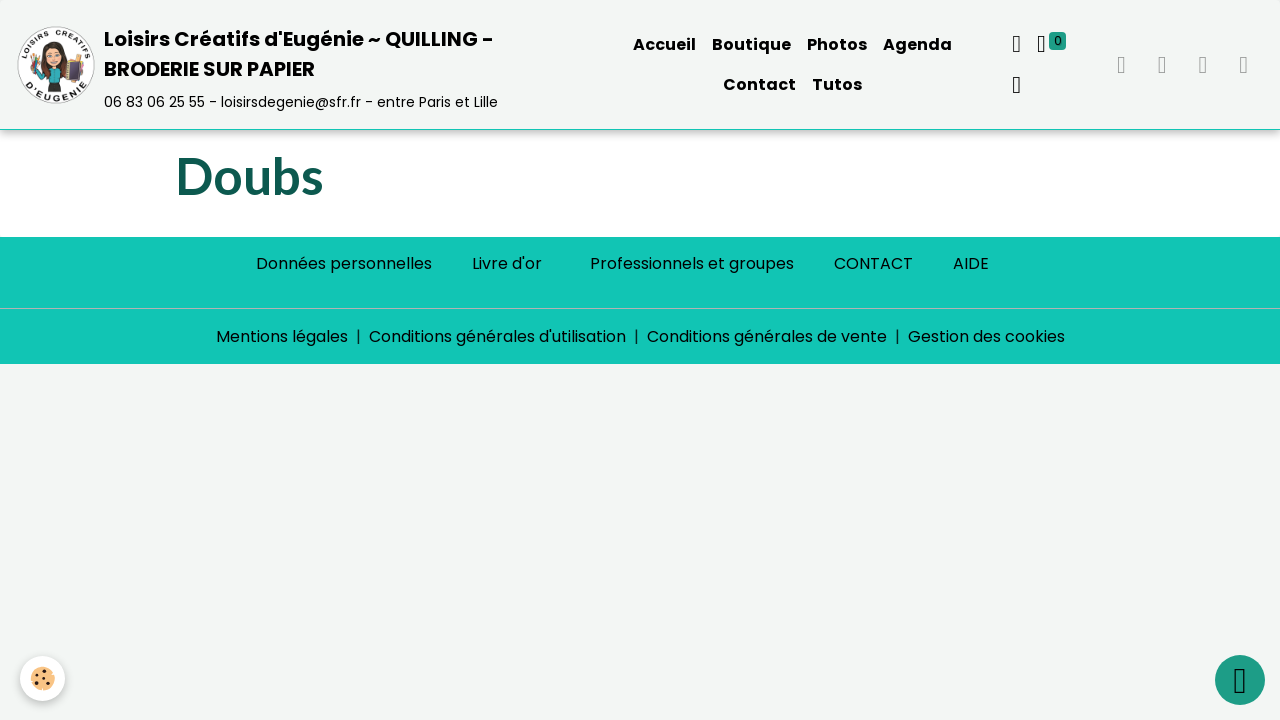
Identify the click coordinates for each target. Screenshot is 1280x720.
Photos (837, 44)
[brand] (302, 64)
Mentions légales (282, 336)
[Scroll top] (1240, 680)
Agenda (917, 44)
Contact (759, 84)
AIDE (971, 263)
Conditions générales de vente (767, 336)
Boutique (751, 44)
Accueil (664, 44)
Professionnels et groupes (692, 263)
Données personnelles (344, 263)
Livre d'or (507, 263)
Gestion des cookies (986, 336)
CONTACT (873, 263)
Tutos (837, 84)
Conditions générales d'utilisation (497, 336)
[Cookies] (42, 678)
